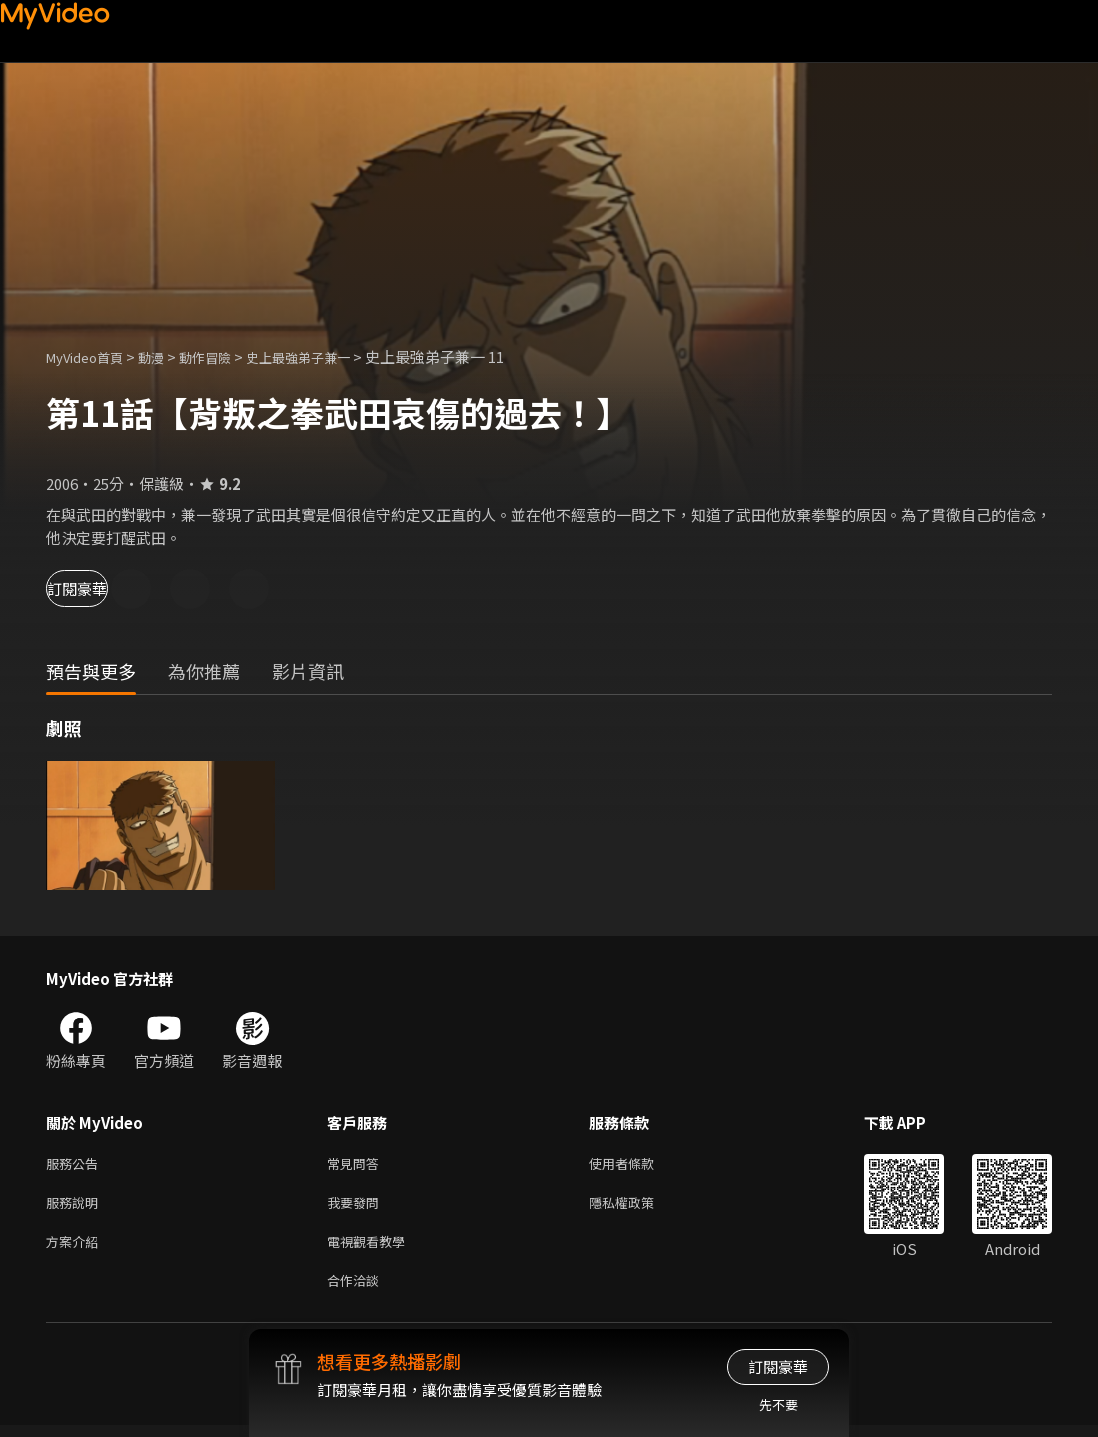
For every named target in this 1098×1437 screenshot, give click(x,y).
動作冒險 (227, 356)
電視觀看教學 (372, 1248)
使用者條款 (638, 1164)
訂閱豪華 (101, 588)
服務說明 (76, 1206)
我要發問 (357, 1206)
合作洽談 (357, 1290)
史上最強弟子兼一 (332, 356)
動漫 (167, 356)
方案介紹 (76, 1248)
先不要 (778, 1404)
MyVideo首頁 (91, 356)
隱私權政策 (638, 1206)
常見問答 (357, 1164)
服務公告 (76, 1164)
